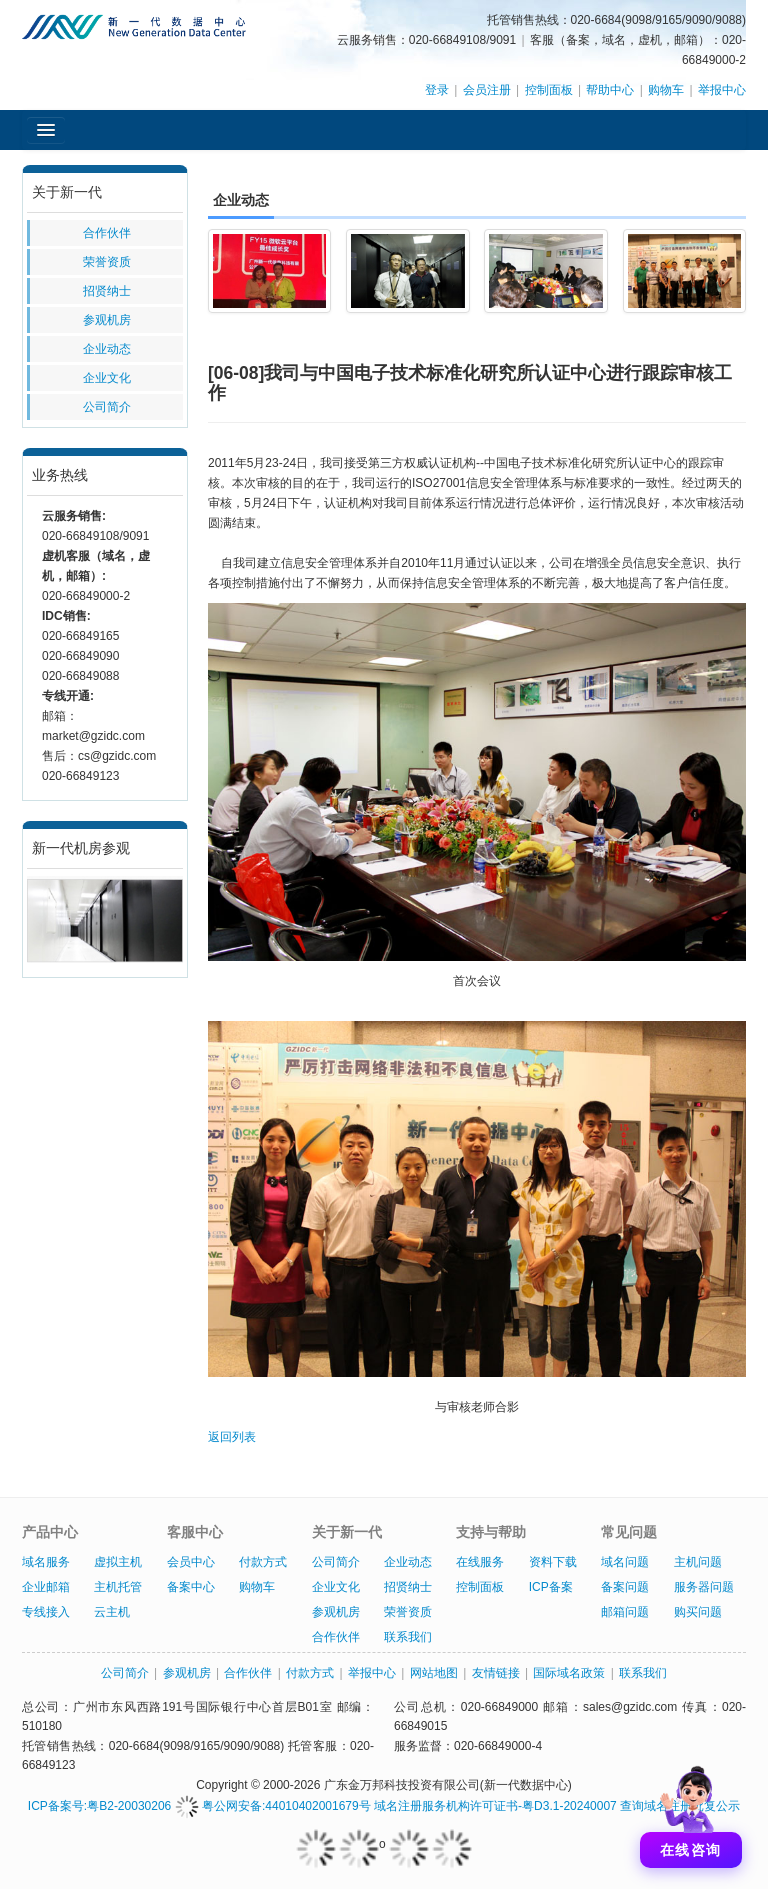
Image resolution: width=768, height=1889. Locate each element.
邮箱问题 (625, 1612)
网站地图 (434, 1673)
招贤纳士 (107, 291)
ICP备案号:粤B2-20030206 (99, 1806)
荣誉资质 (107, 262)
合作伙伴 (107, 233)
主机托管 (118, 1587)
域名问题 (625, 1562)
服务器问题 (704, 1587)
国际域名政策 (569, 1673)
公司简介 (107, 407)
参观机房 (107, 320)
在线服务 (480, 1562)
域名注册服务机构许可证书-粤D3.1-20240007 (495, 1806)
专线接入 (46, 1612)
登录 (437, 90)
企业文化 (107, 378)
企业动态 (107, 349)
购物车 (666, 90)
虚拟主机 (118, 1562)
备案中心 (191, 1587)
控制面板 (549, 90)
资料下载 (553, 1562)
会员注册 (487, 90)
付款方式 (263, 1562)
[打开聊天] (691, 1812)
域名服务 (46, 1562)
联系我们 (408, 1637)
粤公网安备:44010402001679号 (273, 1806)
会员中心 (191, 1562)
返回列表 (232, 1437)
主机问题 (698, 1562)
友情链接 (496, 1673)
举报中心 (722, 90)
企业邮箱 (46, 1587)
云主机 (112, 1612)
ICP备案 (551, 1587)
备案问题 (625, 1587)
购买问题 (698, 1612)
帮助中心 (610, 90)
